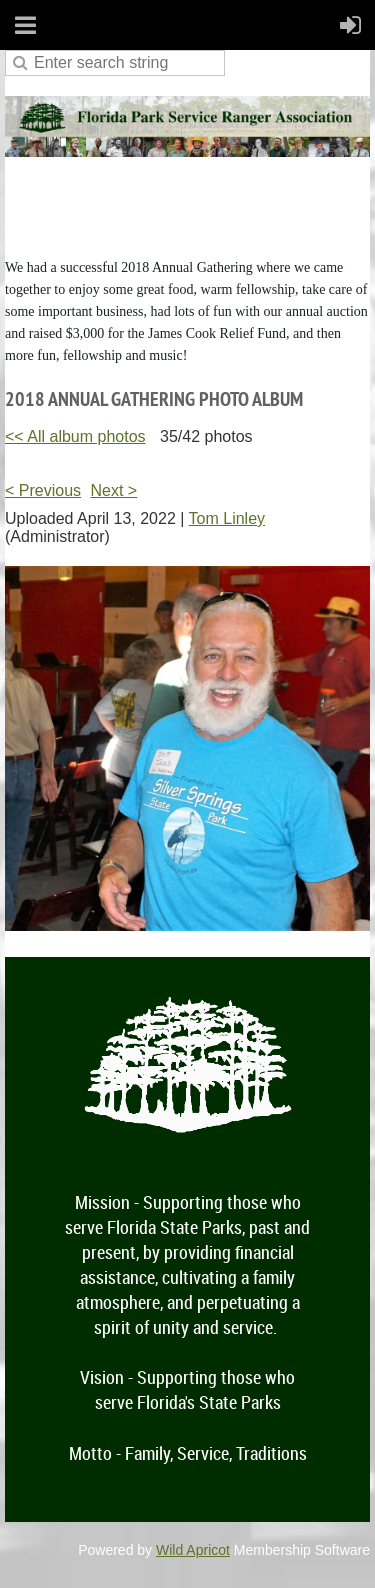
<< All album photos (75, 436)
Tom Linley (227, 518)
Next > (114, 490)
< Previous (43, 490)
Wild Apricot (193, 1550)
